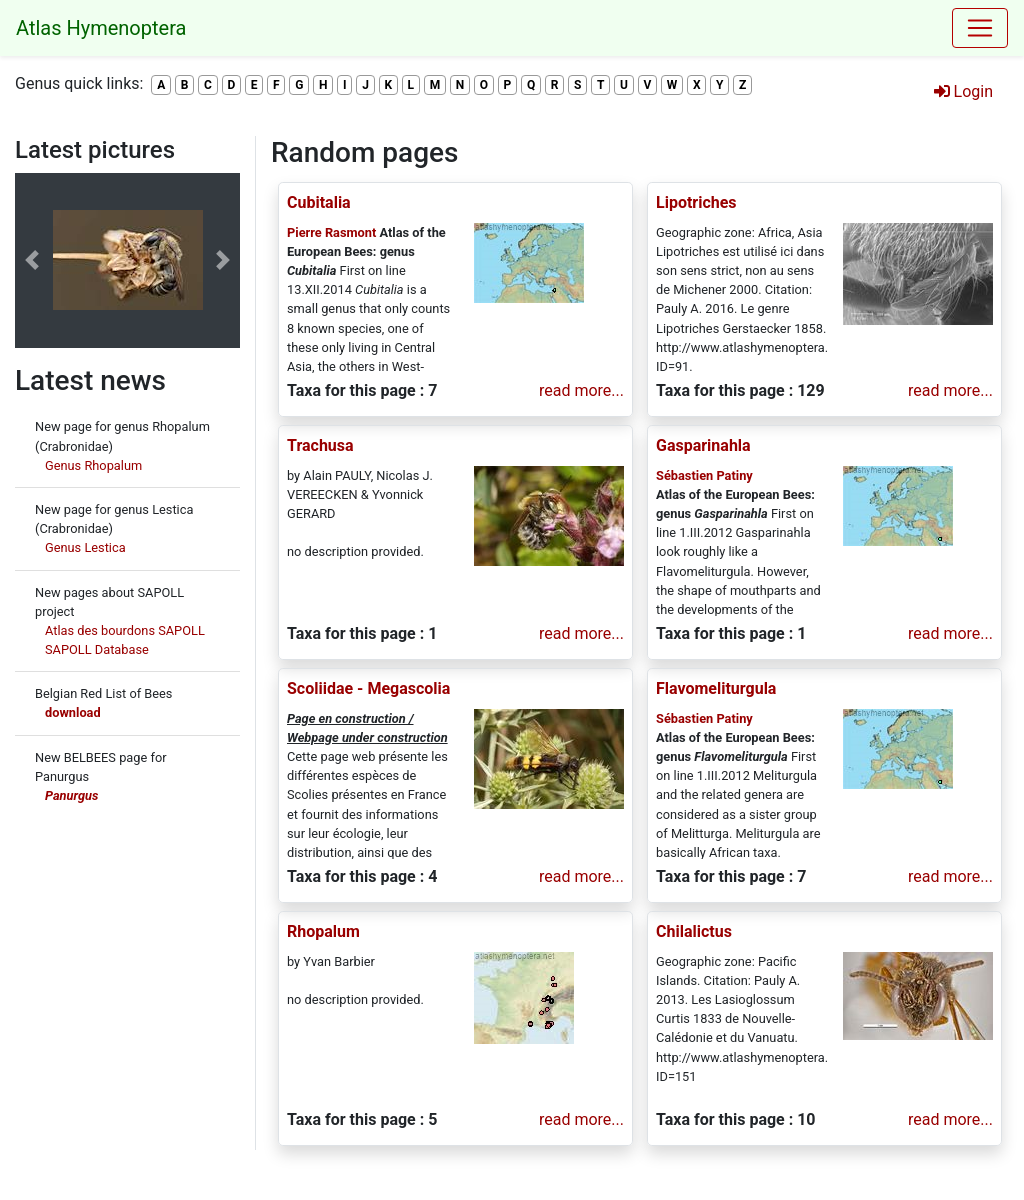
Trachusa (320, 445)
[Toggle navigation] (980, 28)
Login (963, 91)
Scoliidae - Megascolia (368, 688)
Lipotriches (696, 202)
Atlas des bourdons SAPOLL (125, 630)
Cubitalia (319, 202)
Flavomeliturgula (716, 688)
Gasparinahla (703, 445)
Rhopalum (323, 931)
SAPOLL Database (97, 649)
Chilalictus (694, 931)
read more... (581, 390)
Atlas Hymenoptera (101, 28)
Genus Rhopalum (93, 465)
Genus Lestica (85, 547)
